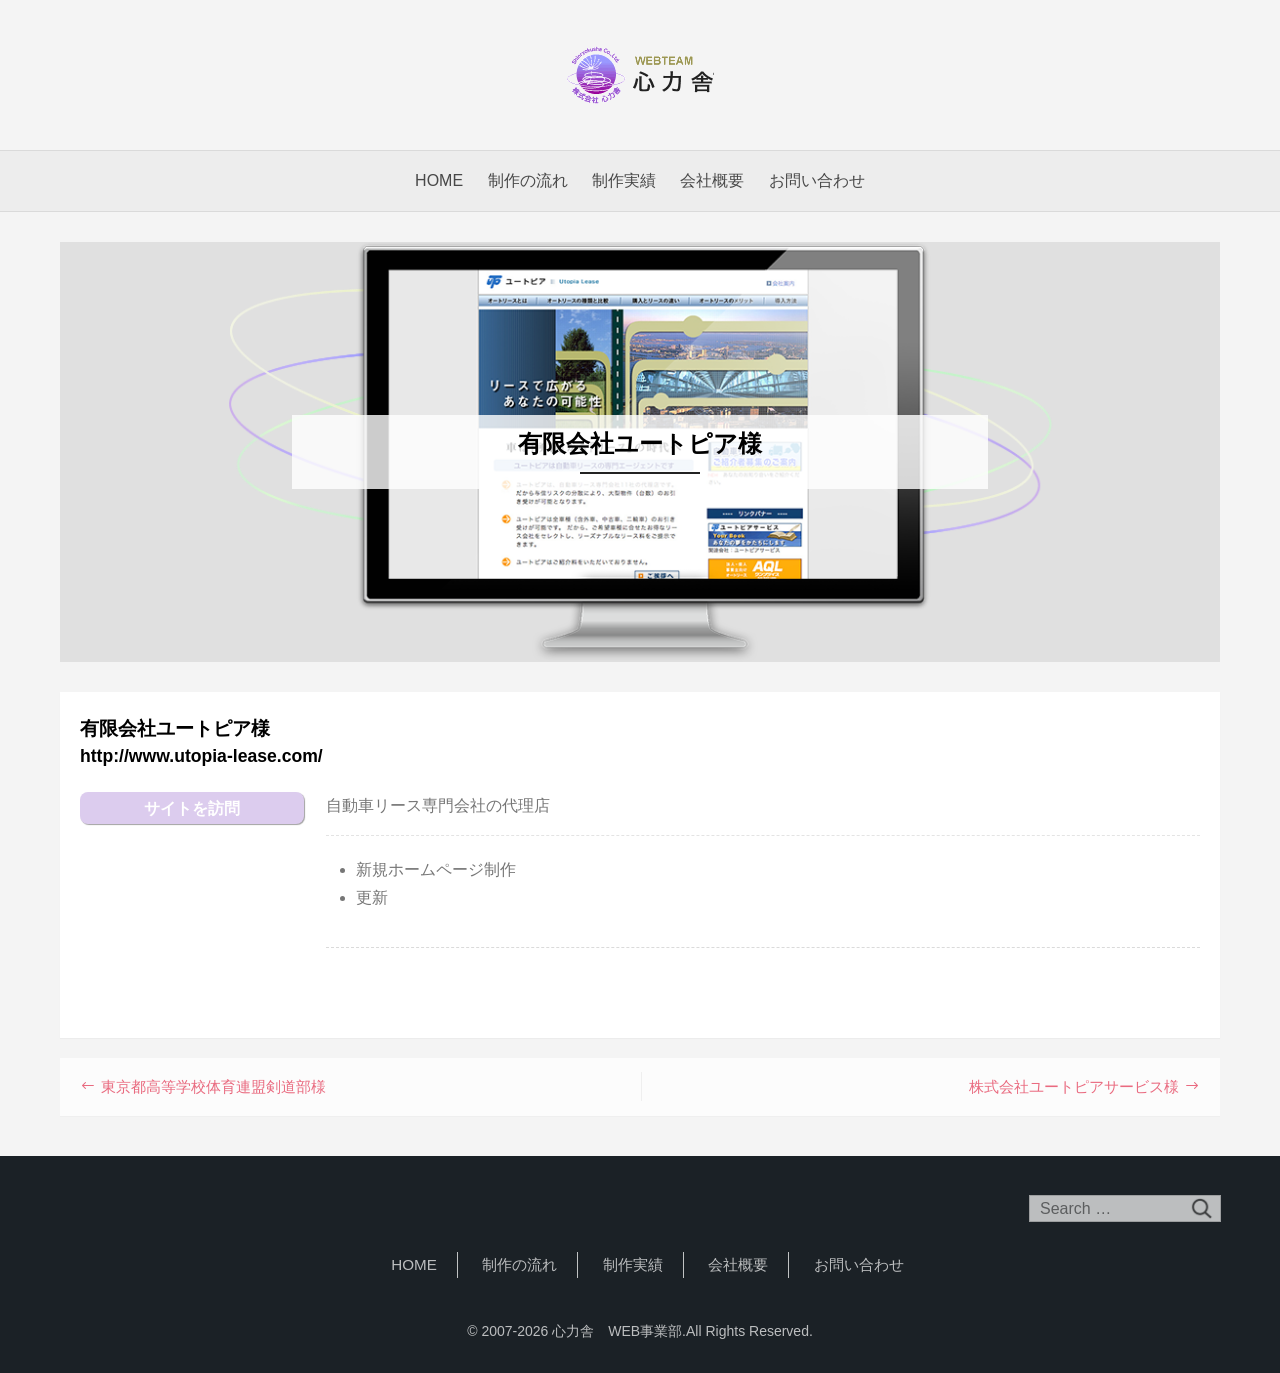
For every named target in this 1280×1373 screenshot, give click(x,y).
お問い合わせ (817, 180)
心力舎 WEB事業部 (640, 75)
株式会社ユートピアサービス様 (1074, 1086)
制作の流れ (528, 180)
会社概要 (712, 180)
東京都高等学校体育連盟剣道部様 (213, 1086)
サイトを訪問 (192, 808)
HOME (439, 180)
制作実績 (624, 180)
